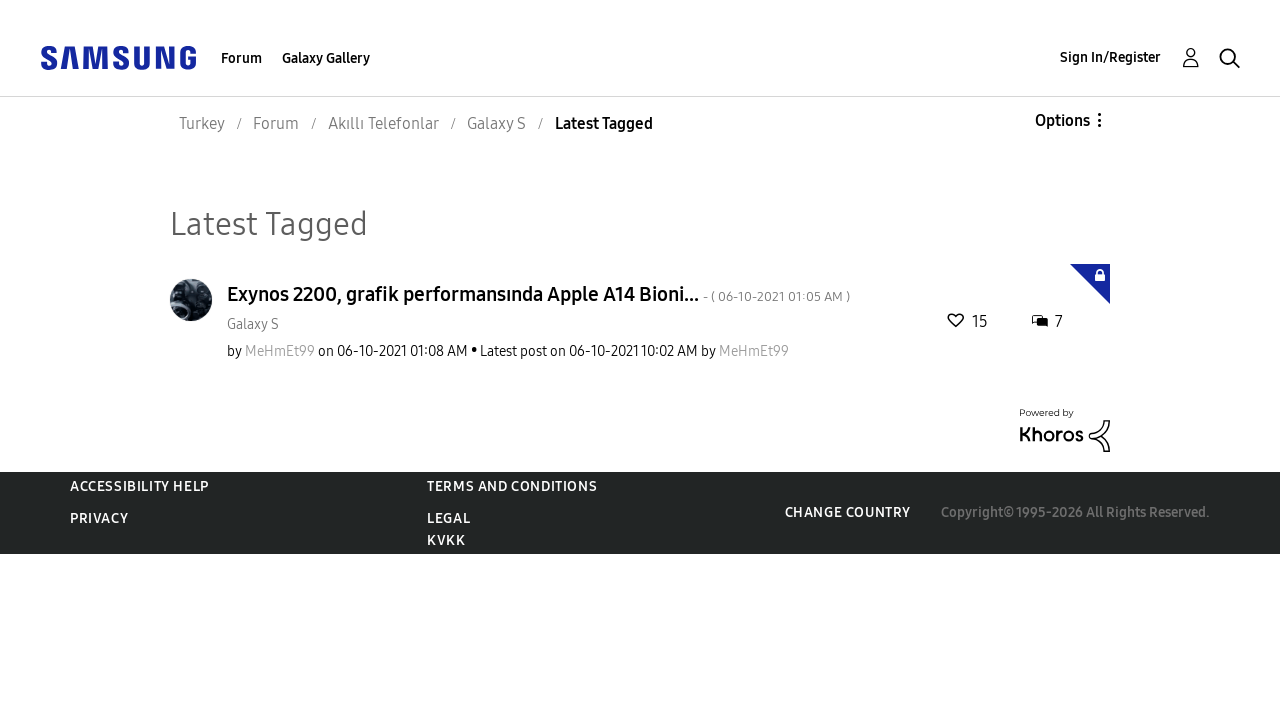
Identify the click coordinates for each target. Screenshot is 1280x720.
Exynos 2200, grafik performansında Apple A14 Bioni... (538, 294)
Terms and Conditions (512, 486)
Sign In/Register (1110, 57)
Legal (448, 518)
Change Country (848, 512)
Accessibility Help (139, 486)
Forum (241, 58)
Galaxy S (253, 324)
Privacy (99, 518)
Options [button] (1062, 120)
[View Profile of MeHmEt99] (280, 351)
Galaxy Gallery (326, 58)
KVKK (446, 540)
